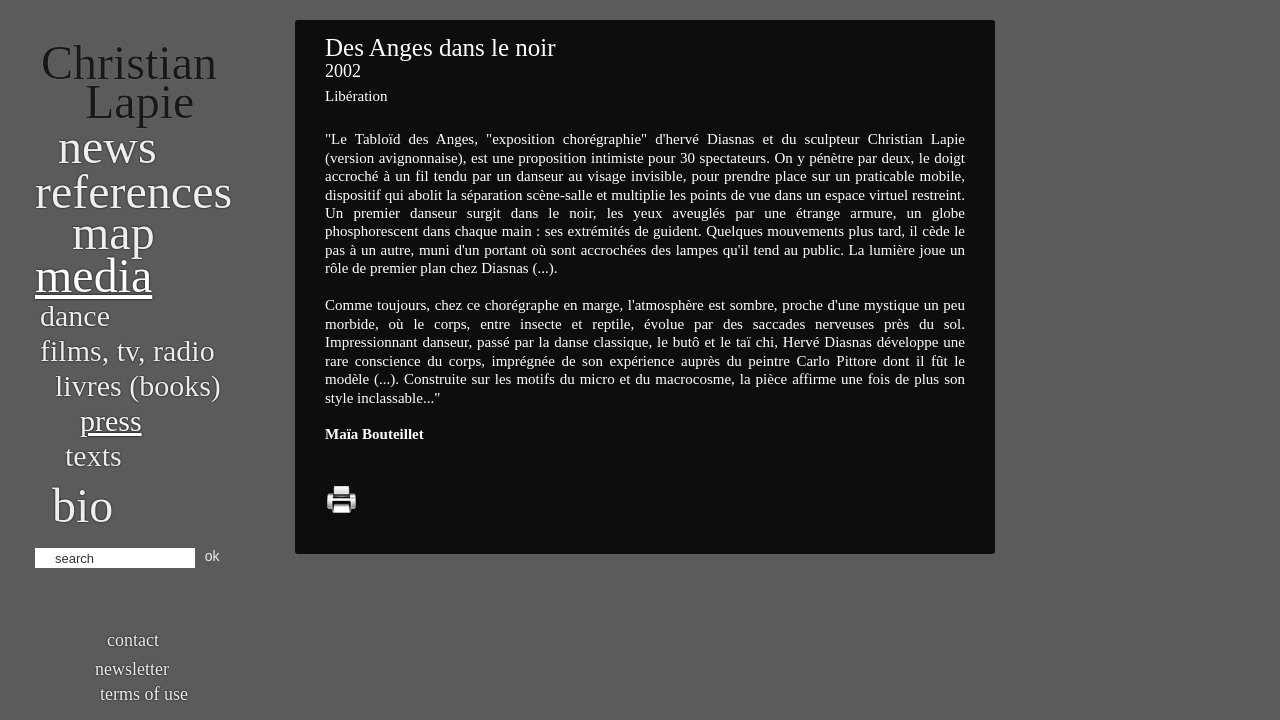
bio (82, 505)
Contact (133, 640)
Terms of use (144, 694)
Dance (75, 315)
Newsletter (132, 669)
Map (113, 232)
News (107, 146)
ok (212, 556)
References (133, 191)
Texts (93, 455)
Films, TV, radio (127, 350)
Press (111, 420)
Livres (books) (138, 385)
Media (93, 275)
